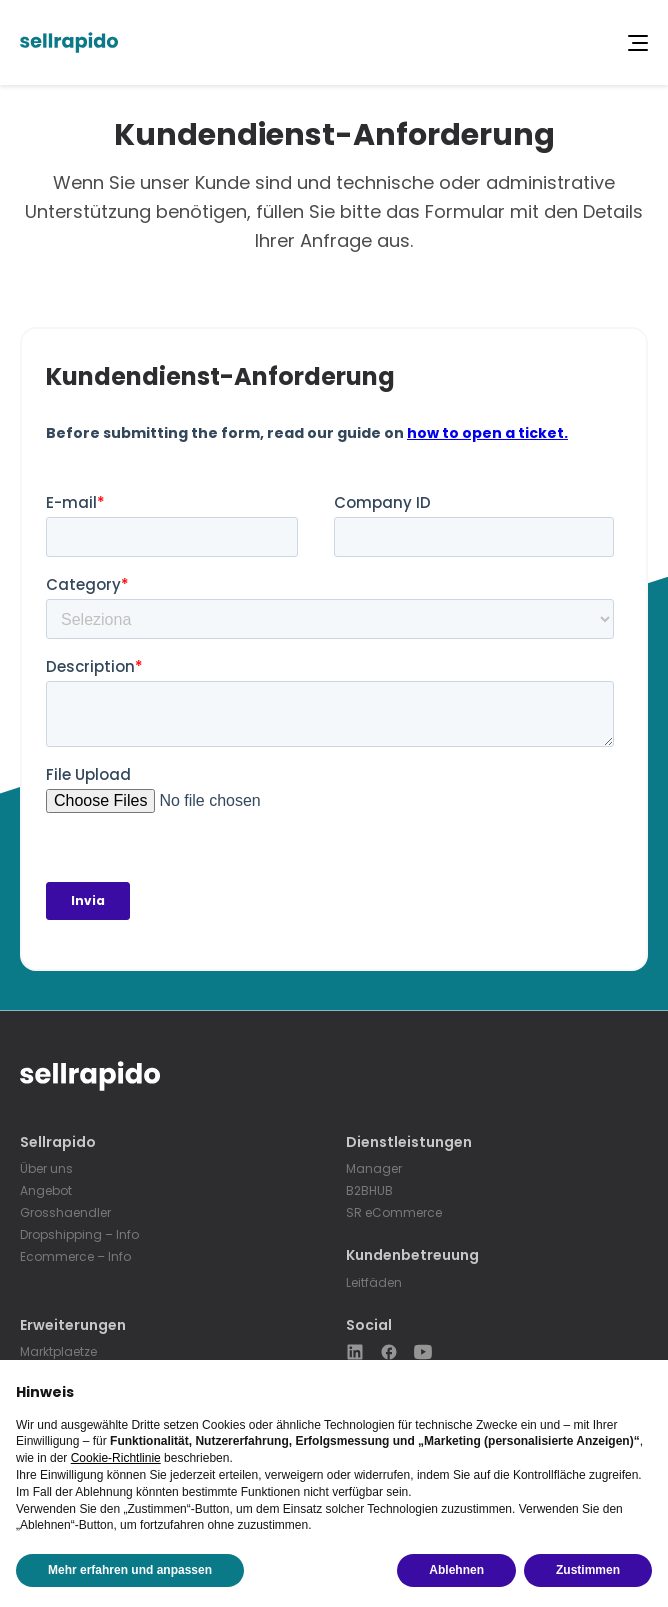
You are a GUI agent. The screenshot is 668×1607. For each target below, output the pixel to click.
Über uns (46, 1168)
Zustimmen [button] (588, 1570)
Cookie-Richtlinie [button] (116, 1458)
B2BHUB (369, 1190)
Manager (374, 1168)
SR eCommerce (394, 1212)
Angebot (46, 1190)
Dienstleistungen (409, 1142)
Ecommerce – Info (75, 1256)
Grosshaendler (65, 1212)
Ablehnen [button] (456, 1570)
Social (369, 1325)
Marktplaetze (58, 1351)
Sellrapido (58, 1142)
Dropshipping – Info (79, 1234)
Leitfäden (374, 1282)
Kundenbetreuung (412, 1255)
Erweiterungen (73, 1325)
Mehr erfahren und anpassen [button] (130, 1570)
